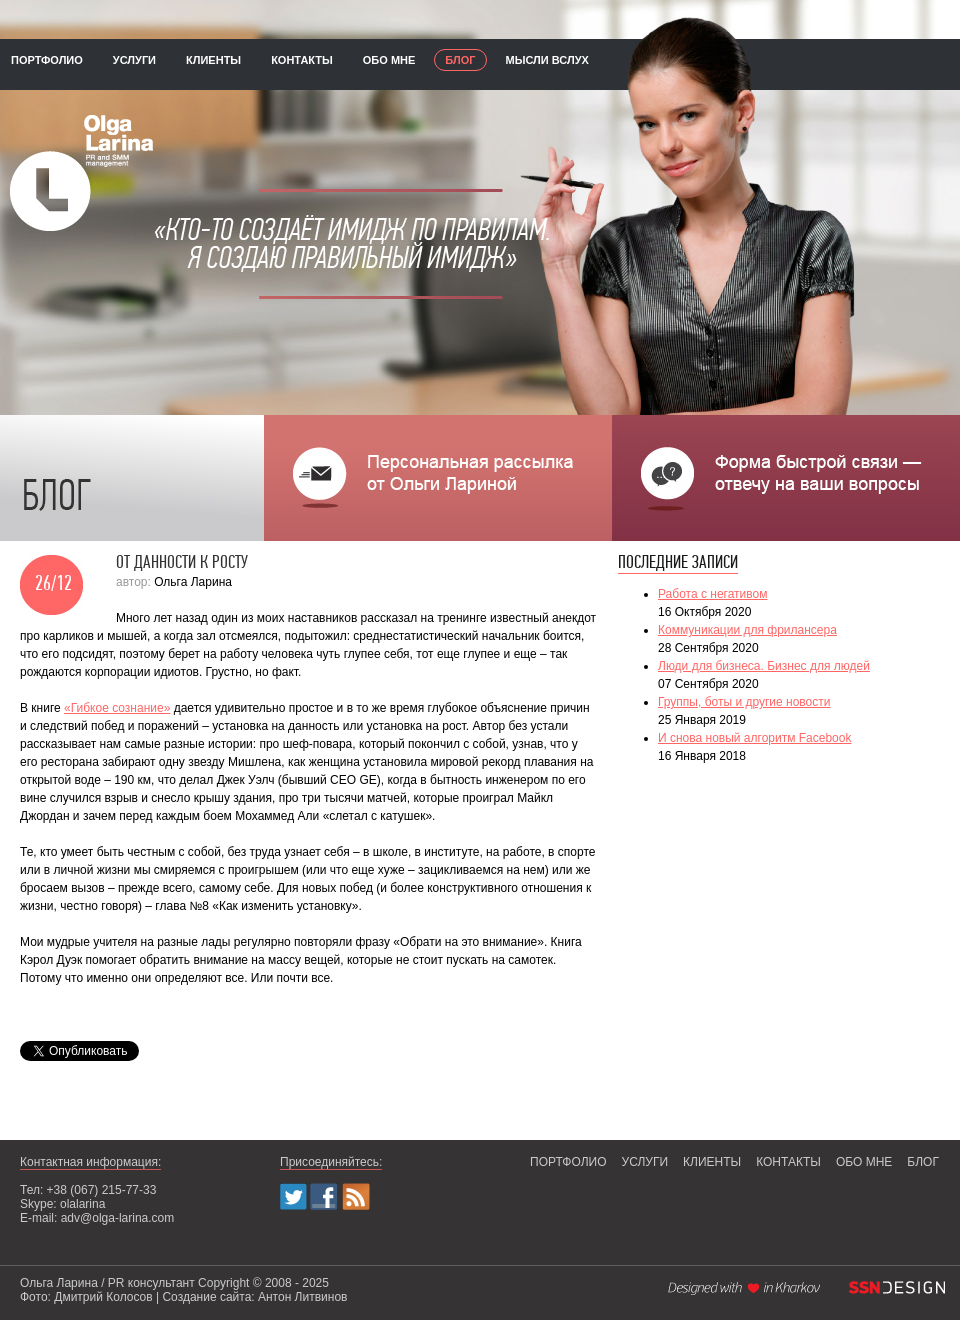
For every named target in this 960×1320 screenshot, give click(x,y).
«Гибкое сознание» (117, 708)
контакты (302, 60)
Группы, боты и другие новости (744, 702)
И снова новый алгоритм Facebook (754, 738)
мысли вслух (547, 60)
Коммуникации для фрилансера (747, 630)
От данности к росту (182, 563)
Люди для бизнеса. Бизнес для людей (764, 666)
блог (460, 60)
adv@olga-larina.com (118, 1218)
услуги (134, 60)
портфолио (47, 60)
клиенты (213, 60)
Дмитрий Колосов (103, 1297)
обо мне (389, 60)
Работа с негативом (712, 594)
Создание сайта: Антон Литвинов (254, 1297)
